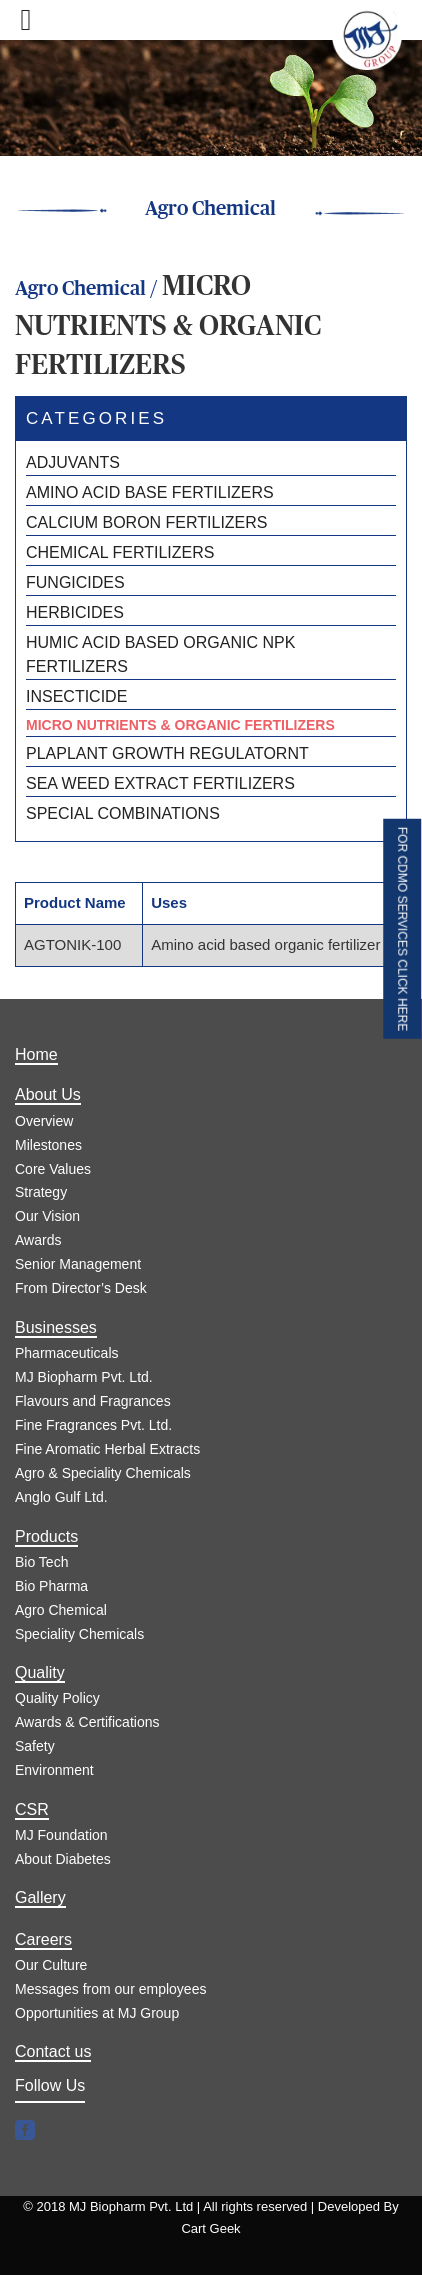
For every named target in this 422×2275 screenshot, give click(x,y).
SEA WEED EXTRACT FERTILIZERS (160, 783)
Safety (35, 1746)
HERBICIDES (75, 612)
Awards (38, 1240)
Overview (44, 1121)
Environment (54, 1770)
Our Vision (47, 1216)
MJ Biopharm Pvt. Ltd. (84, 1377)
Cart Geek (210, 2228)
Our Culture (51, 1965)
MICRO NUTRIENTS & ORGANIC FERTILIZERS (180, 725)
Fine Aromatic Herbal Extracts (107, 1449)
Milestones (48, 1145)
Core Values (53, 1169)
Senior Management (78, 1264)
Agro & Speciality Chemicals (103, 1473)
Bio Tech (41, 1562)
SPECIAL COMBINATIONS (123, 813)
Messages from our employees (110, 1989)
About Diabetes (63, 1859)
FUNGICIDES (75, 582)
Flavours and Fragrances (93, 1401)
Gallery (40, 1897)
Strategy (41, 1192)
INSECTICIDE (76, 696)
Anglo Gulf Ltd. (61, 1497)
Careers (43, 1939)
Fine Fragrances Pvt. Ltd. (93, 1425)
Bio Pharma (51, 1586)
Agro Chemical (61, 1610)
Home (36, 1054)
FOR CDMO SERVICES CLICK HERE (402, 929)
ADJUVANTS (73, 462)
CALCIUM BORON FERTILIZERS (147, 522)
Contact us (53, 2051)
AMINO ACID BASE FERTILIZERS (150, 492)
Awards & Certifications (87, 1722)
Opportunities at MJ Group (97, 2013)
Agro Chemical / (88, 289)
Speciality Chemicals (79, 1634)
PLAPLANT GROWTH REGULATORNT (167, 753)
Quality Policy (57, 1698)
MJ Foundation (61, 1835)
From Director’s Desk (81, 1288)
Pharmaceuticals (67, 1353)
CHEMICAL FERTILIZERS (120, 552)
